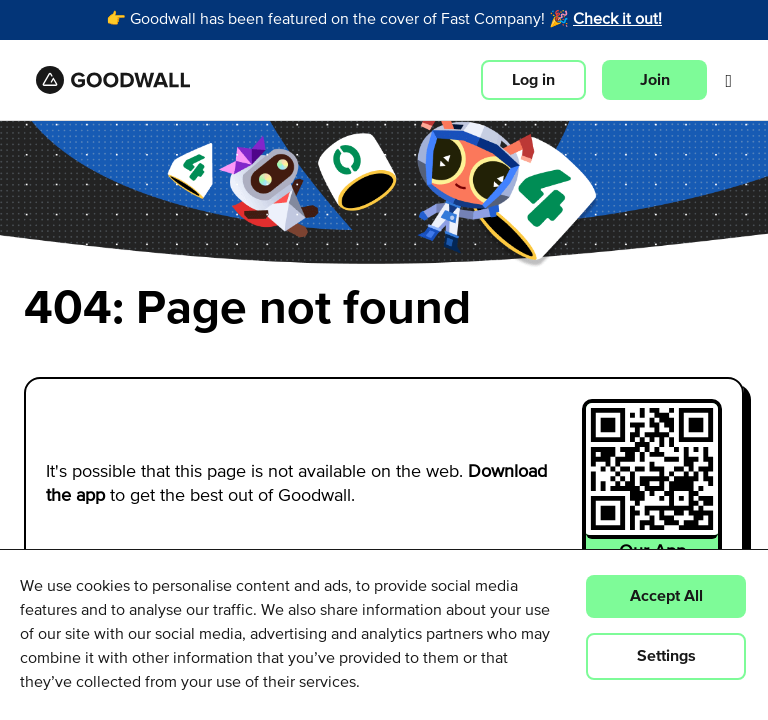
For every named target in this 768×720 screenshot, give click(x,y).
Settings (666, 656)
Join (655, 80)
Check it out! (617, 20)
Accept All (666, 596)
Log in (533, 80)
